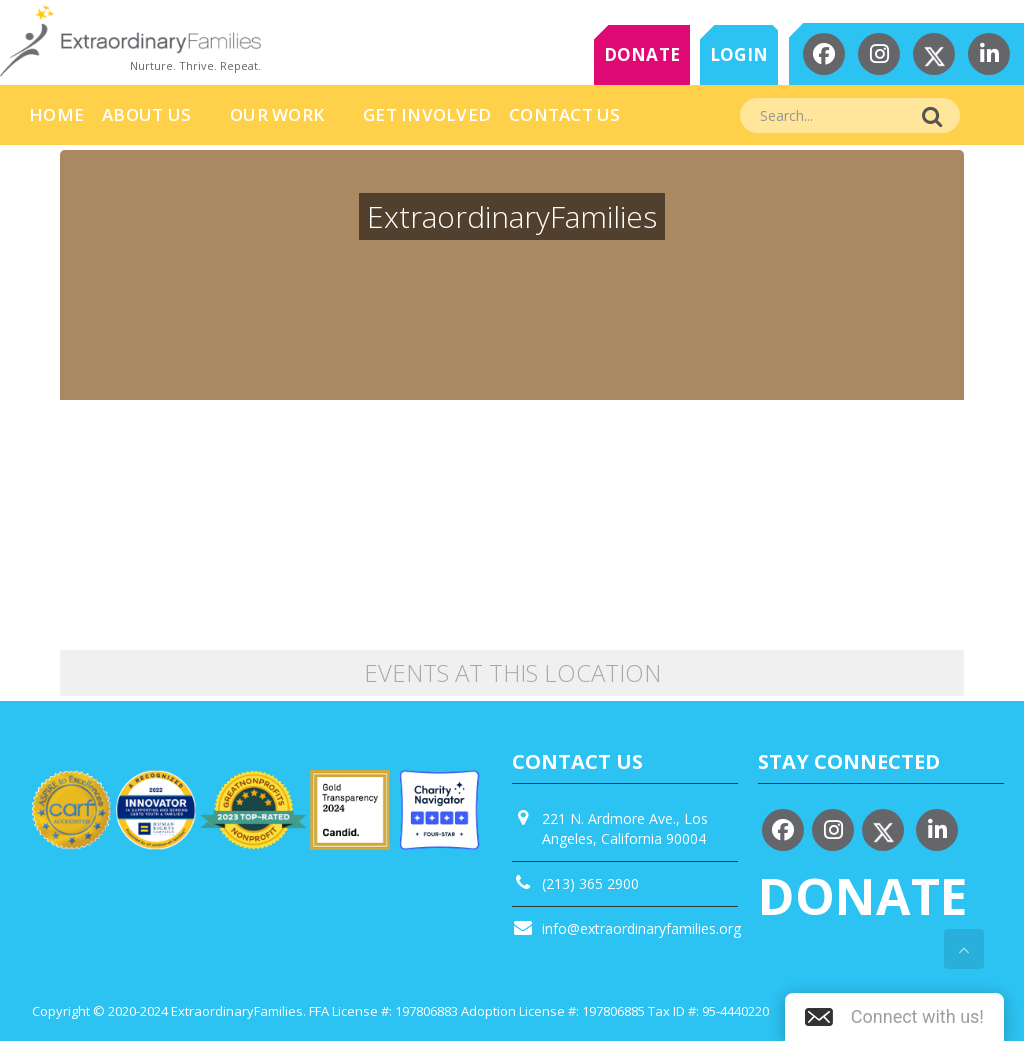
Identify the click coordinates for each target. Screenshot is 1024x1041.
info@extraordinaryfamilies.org (641, 928)
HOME (56, 114)
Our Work (277, 114)
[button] (894, 1017)
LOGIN (739, 54)
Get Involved (427, 114)
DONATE (642, 54)
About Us (146, 114)
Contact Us (565, 114)
